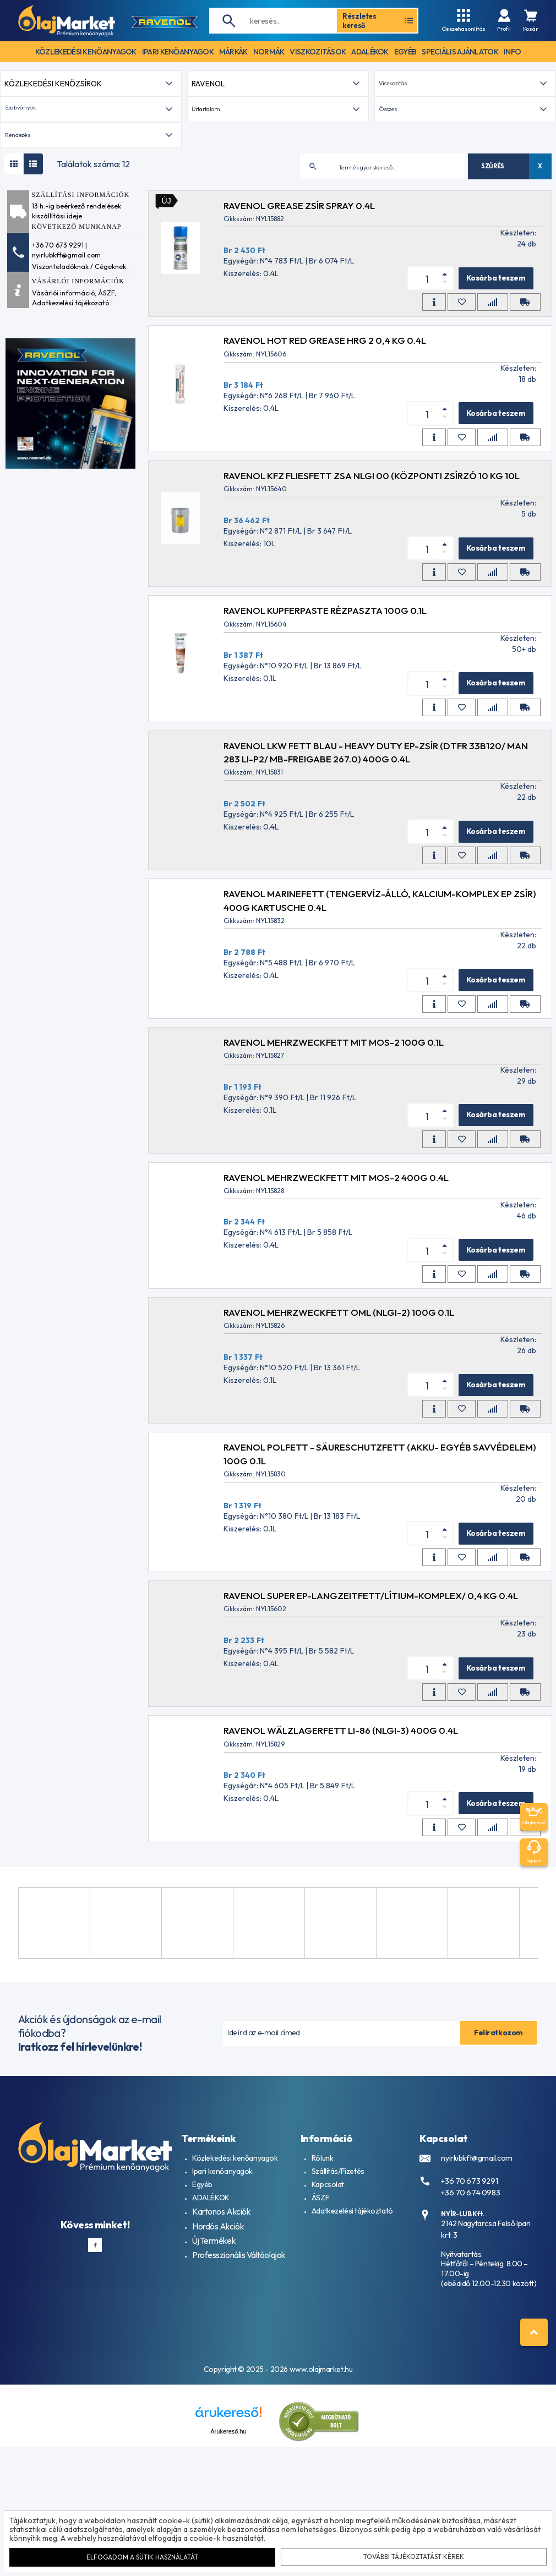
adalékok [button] (369, 52)
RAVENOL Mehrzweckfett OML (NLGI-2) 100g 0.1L (347, 1465)
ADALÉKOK (211, 2351)
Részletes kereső (378, 20)
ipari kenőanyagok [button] (178, 52)
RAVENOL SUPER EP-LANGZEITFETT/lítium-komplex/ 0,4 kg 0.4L (379, 1749)
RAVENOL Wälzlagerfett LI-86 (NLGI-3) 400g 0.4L (349, 1884)
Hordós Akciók (216, 2377)
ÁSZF (106, 446)
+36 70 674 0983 (465, 2342)
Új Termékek (212, 2391)
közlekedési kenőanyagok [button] (86, 52)
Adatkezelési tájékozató (70, 456)
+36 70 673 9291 (464, 2332)
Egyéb (202, 2338)
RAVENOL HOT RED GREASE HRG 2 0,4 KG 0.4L (333, 493)
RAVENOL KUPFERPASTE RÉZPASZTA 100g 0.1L (333, 764)
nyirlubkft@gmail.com (473, 2311)
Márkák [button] (233, 52)
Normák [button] (269, 52)
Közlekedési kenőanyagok (234, 2311)
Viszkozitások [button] (318, 52)
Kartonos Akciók (219, 2364)
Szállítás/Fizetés (338, 2325)
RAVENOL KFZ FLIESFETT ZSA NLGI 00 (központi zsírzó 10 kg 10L (380, 629)
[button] (91, 263)
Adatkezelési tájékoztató (352, 2364)
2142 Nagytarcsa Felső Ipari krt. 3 (489, 2372)
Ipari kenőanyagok (222, 2325)
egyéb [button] (405, 52)
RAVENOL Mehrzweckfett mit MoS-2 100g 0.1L (342, 1195)
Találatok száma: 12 (93, 317)
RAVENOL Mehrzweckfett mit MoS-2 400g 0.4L (344, 1330)
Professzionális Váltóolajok (237, 2404)
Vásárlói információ (63, 446)
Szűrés (492, 319)
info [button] (512, 52)
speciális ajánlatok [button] (460, 52)
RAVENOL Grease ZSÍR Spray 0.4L (307, 359)
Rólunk (322, 2311)
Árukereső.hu (228, 2561)
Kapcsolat (328, 2338)
